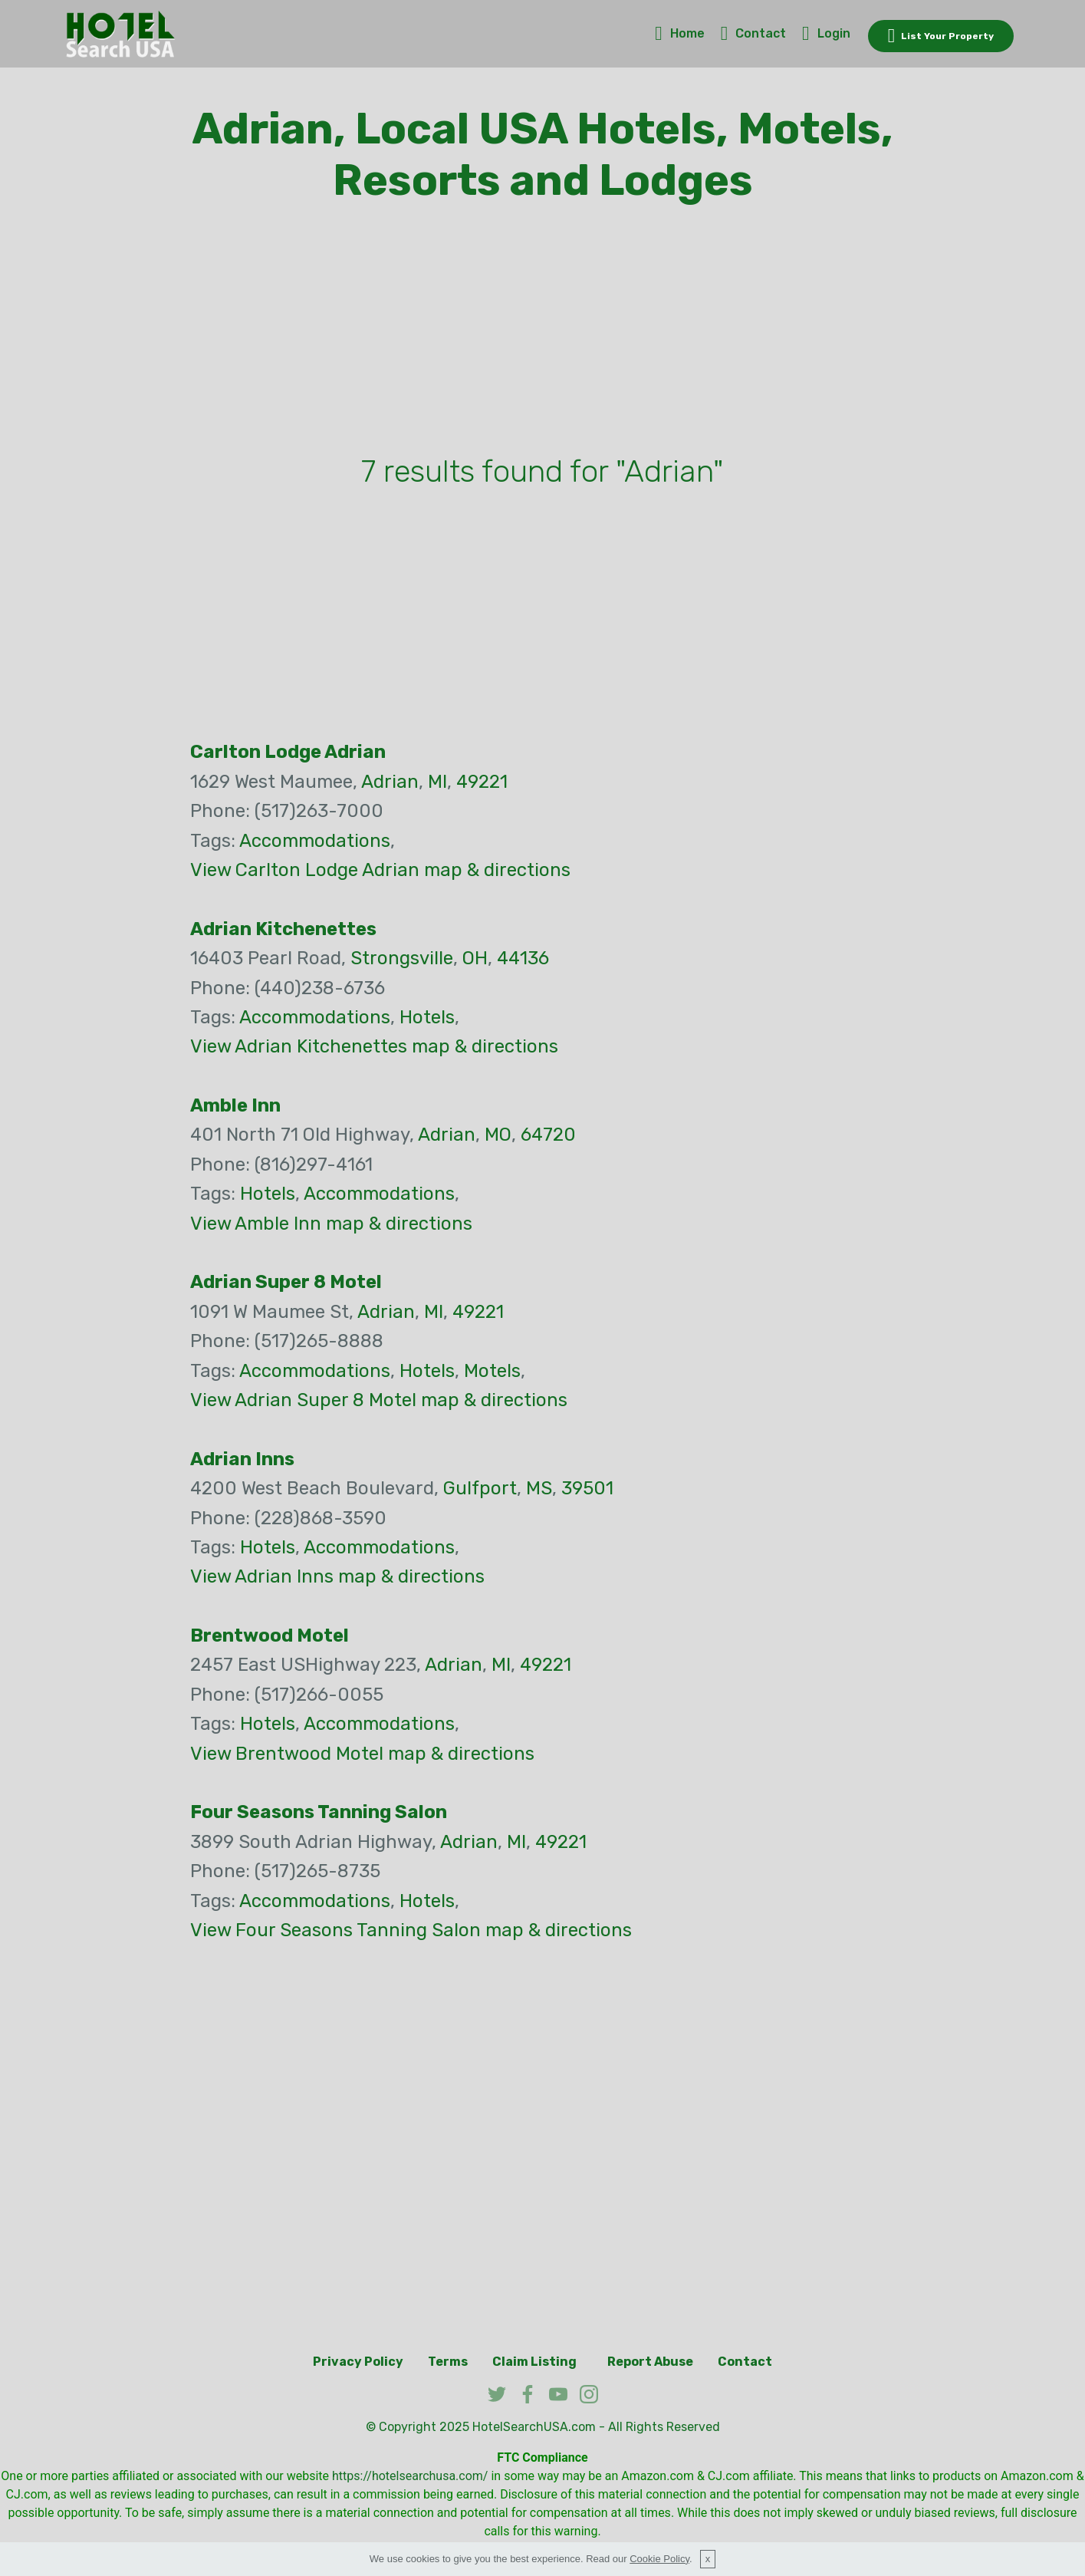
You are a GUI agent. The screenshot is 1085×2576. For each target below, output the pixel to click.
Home (680, 33)
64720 (548, 1134)
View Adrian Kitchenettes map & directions (374, 1046)
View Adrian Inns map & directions (337, 1576)
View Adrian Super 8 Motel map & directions (378, 1400)
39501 (587, 1488)
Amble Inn (235, 1105)
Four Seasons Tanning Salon (318, 1812)
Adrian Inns (242, 1459)
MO (498, 1134)
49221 (482, 781)
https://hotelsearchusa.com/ (410, 2476)
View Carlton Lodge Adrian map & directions (380, 870)
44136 (523, 958)
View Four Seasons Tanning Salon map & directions (411, 1930)
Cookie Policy (659, 2558)
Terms (448, 2361)
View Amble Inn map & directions (331, 1223)
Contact (754, 33)
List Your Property (941, 36)
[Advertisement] (543, 332)
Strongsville (401, 958)
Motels (492, 1371)
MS (539, 1488)
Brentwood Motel (269, 1635)
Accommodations (314, 841)
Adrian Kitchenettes (283, 929)
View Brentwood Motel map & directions (362, 1753)
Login (826, 33)
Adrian (390, 781)
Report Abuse (650, 2361)
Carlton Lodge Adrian (288, 752)
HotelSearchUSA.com (534, 2427)
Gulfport (480, 1488)
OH (475, 958)
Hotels (427, 1017)
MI (437, 781)
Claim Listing (534, 2361)
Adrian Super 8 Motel (286, 1282)
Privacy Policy (358, 2361)
